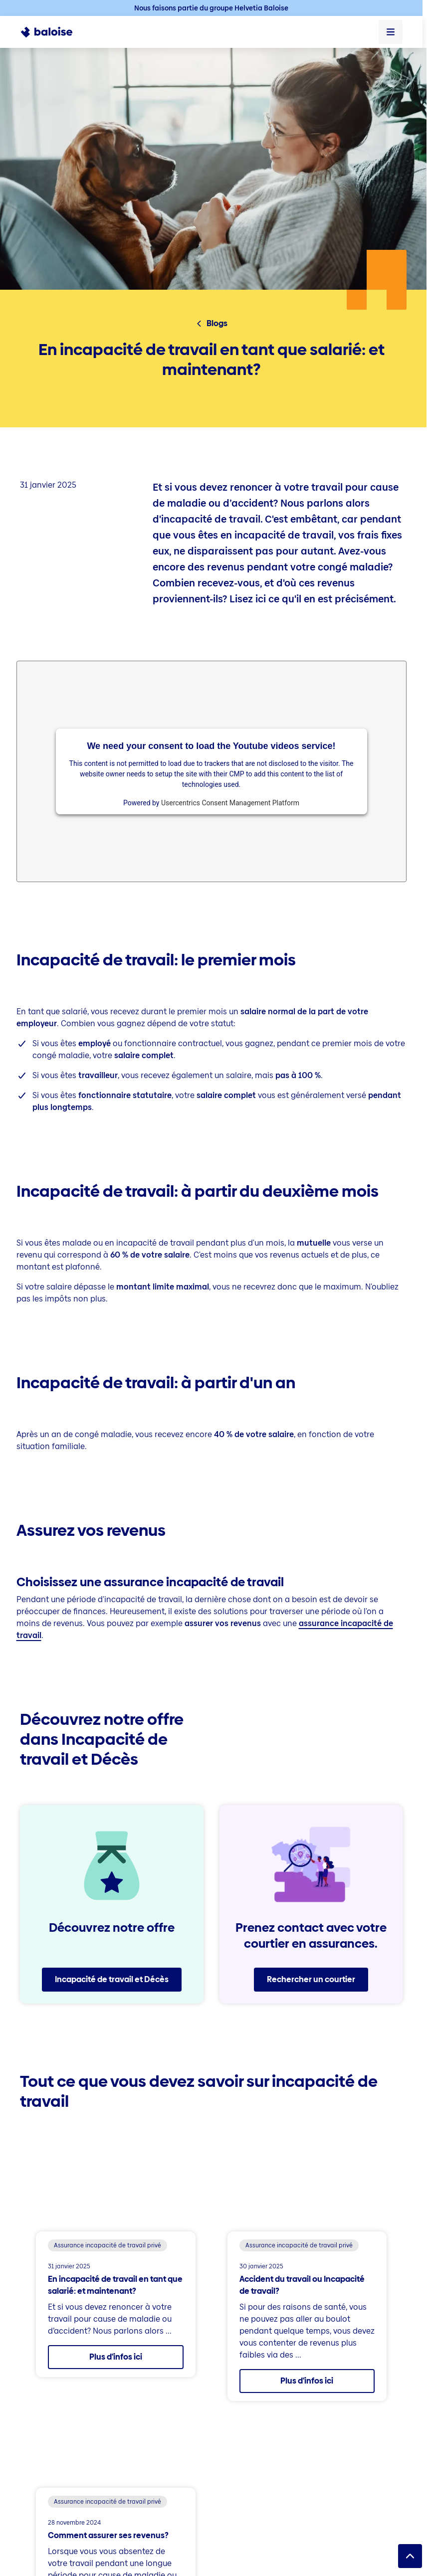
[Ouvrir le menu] (391, 32)
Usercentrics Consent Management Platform (230, 803)
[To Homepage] (52, 31)
